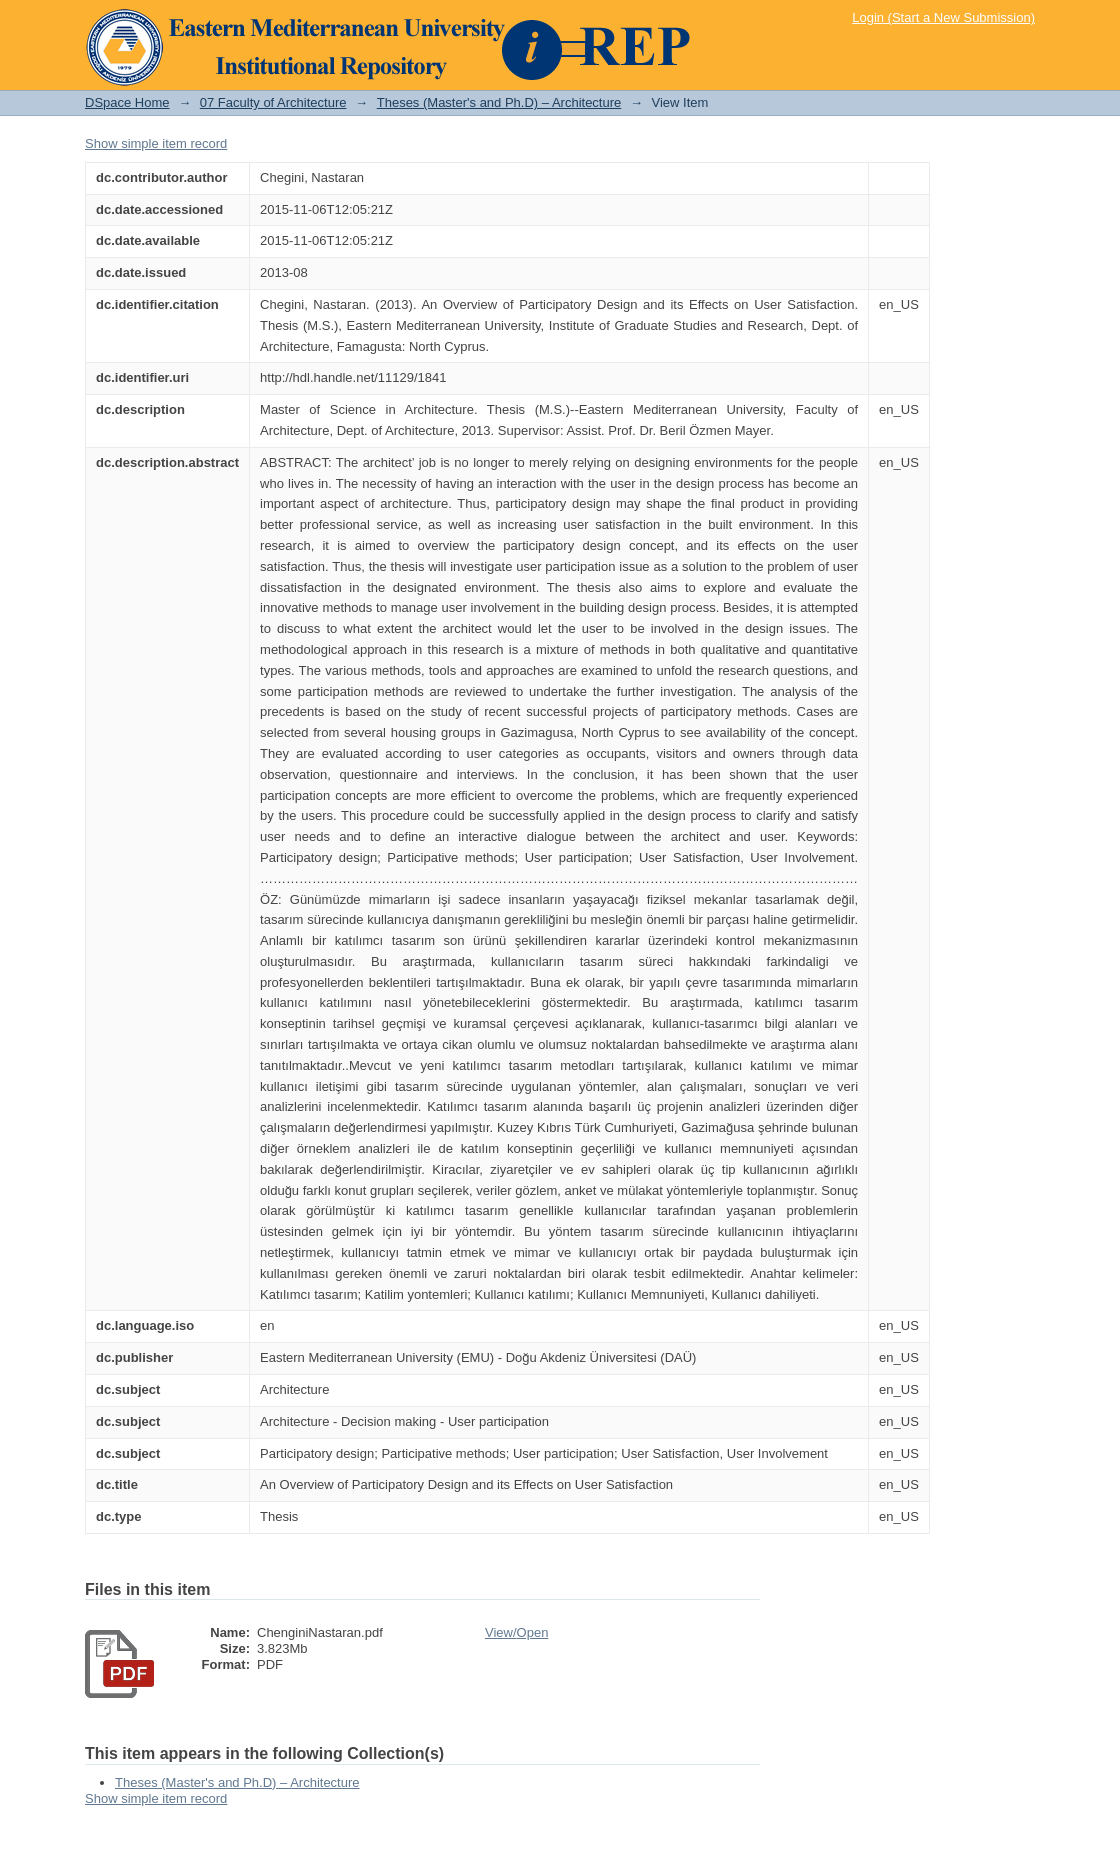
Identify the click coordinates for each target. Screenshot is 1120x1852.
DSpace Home (127, 102)
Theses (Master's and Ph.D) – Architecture (499, 102)
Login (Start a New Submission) (943, 17)
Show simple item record (156, 143)
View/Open (516, 1632)
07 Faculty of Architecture (273, 102)
